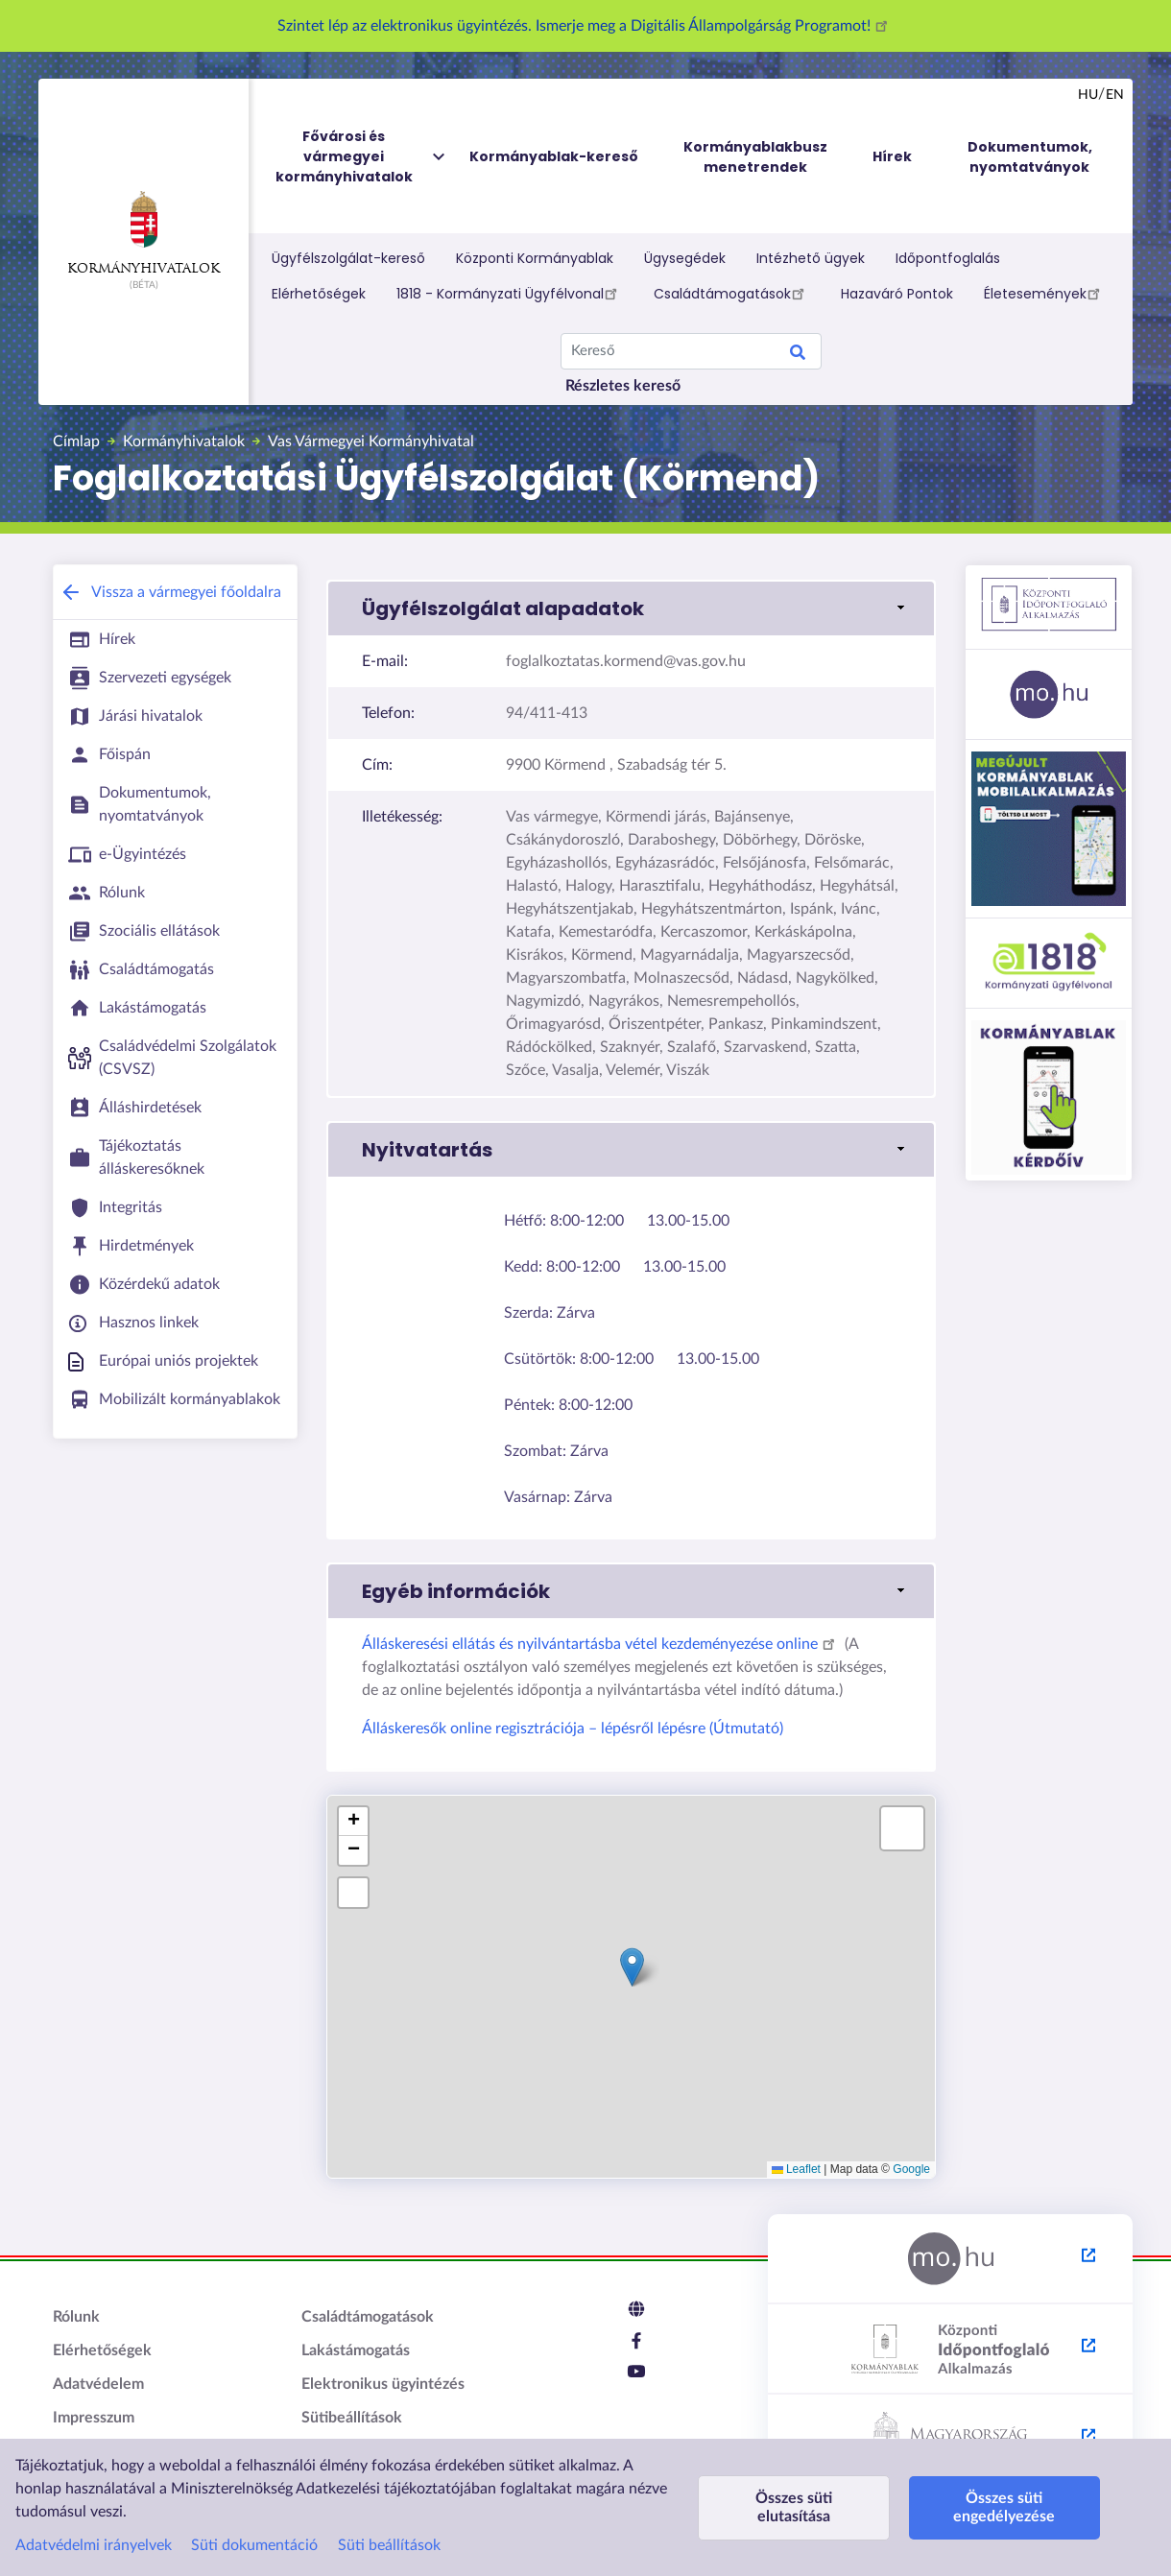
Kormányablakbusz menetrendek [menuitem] (755, 157)
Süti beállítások (389, 2545)
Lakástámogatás (355, 2350)
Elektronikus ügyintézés (383, 2384)
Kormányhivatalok (143, 233)
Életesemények (1045, 292)
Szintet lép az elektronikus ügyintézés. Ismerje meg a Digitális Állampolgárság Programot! (585, 26)
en (1115, 95)
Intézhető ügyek (810, 258)
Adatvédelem (98, 2384)
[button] (631, 608)
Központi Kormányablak (534, 258)
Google (911, 2169)
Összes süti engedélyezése (1004, 2507)
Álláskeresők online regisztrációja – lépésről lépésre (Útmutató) (572, 1728)
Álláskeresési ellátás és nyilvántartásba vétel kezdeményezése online (601, 1644)
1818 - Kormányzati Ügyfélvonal (509, 292)
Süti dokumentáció (254, 2545)
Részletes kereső (623, 386)
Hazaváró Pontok (897, 293)
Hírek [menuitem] (892, 156)
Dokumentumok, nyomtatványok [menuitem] (1030, 157)
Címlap (76, 441)
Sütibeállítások (351, 2417)
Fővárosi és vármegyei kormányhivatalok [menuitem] (361, 157)
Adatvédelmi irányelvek (93, 2545)
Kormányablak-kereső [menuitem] (553, 156)
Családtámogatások (732, 292)
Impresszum (93, 2417)
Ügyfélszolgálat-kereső (348, 258)
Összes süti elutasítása (793, 2507)
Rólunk (76, 2317)
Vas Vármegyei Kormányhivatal (371, 441)
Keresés (797, 355)
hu (1088, 95)
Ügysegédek (685, 258)
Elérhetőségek (319, 293)
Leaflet (796, 2169)
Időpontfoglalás (948, 258)
